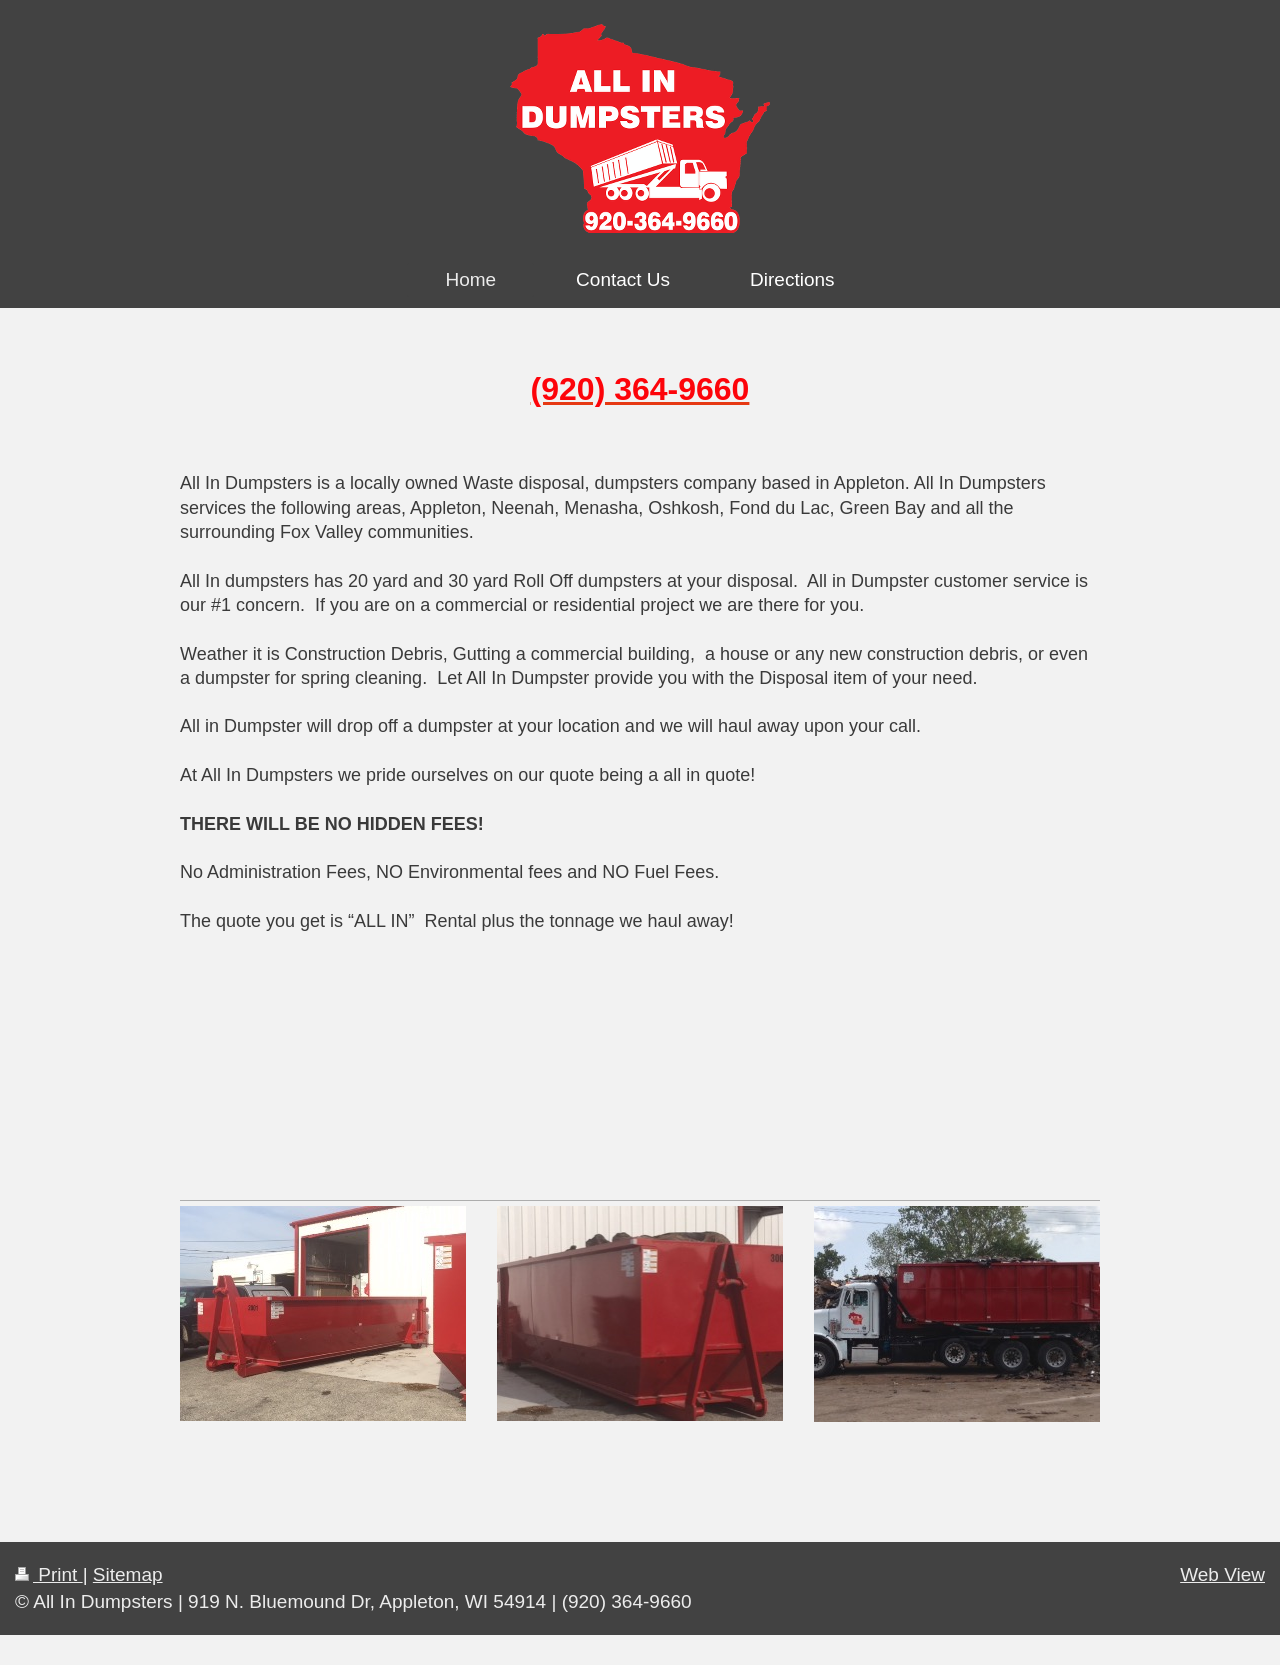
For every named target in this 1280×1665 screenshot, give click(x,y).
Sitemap (128, 1574)
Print (49, 1574)
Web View (1222, 1574)
